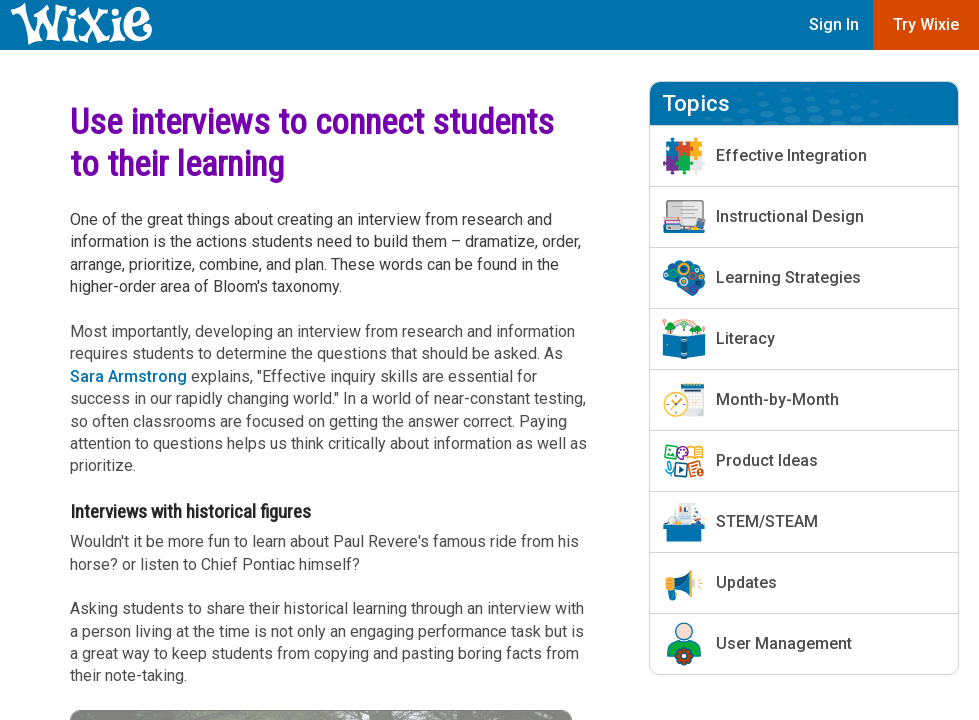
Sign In (834, 24)
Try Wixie (926, 24)
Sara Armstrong (128, 376)
